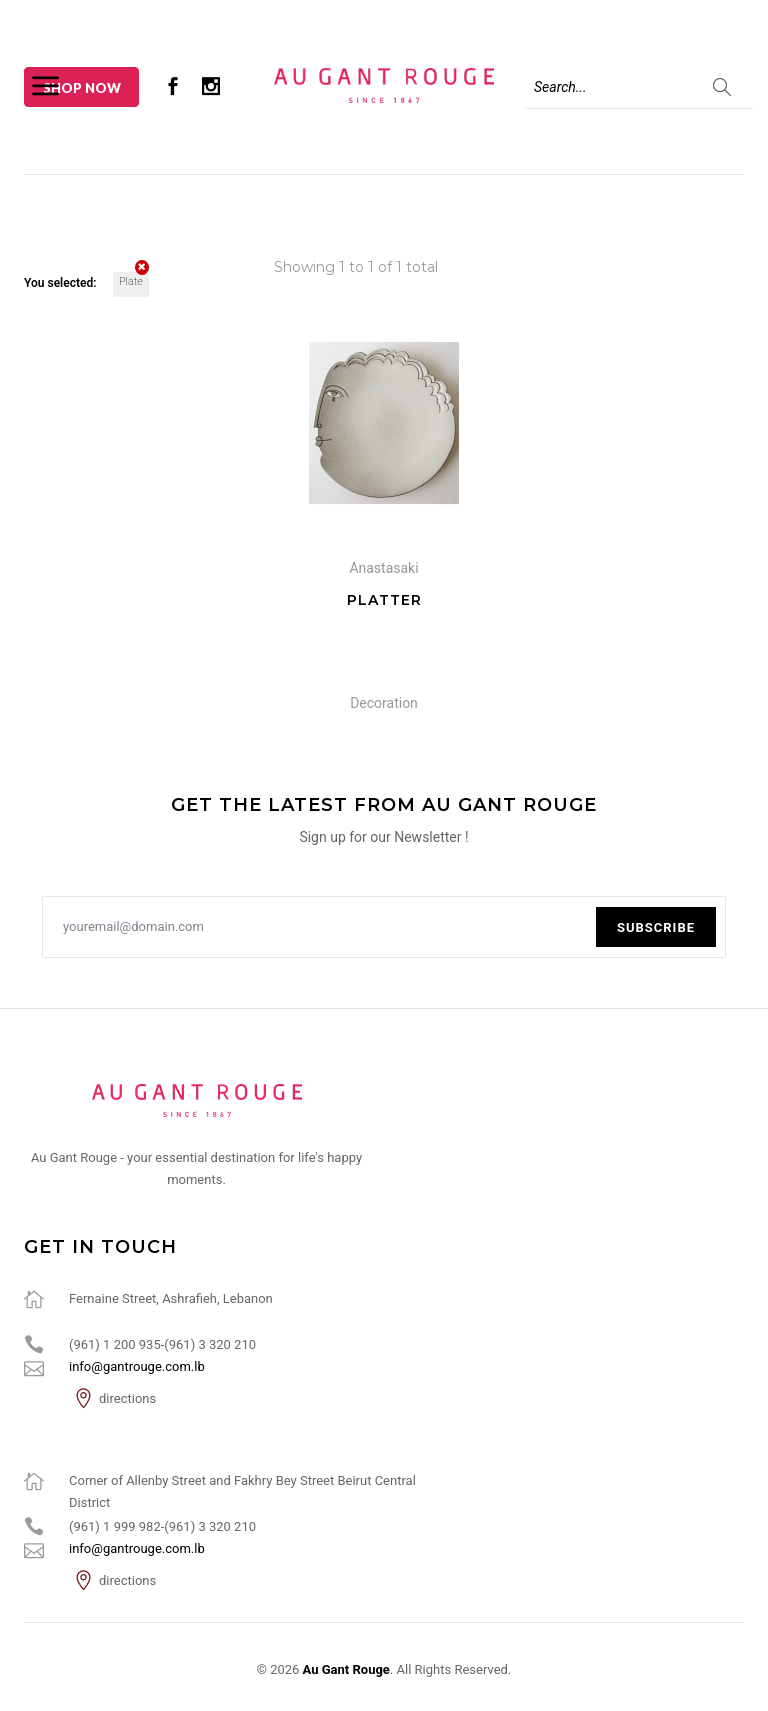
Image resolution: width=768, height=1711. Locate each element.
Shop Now (82, 88)
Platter (384, 600)
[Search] (639, 87)
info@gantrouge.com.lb (137, 1366)
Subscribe (656, 927)
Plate (134, 280)
